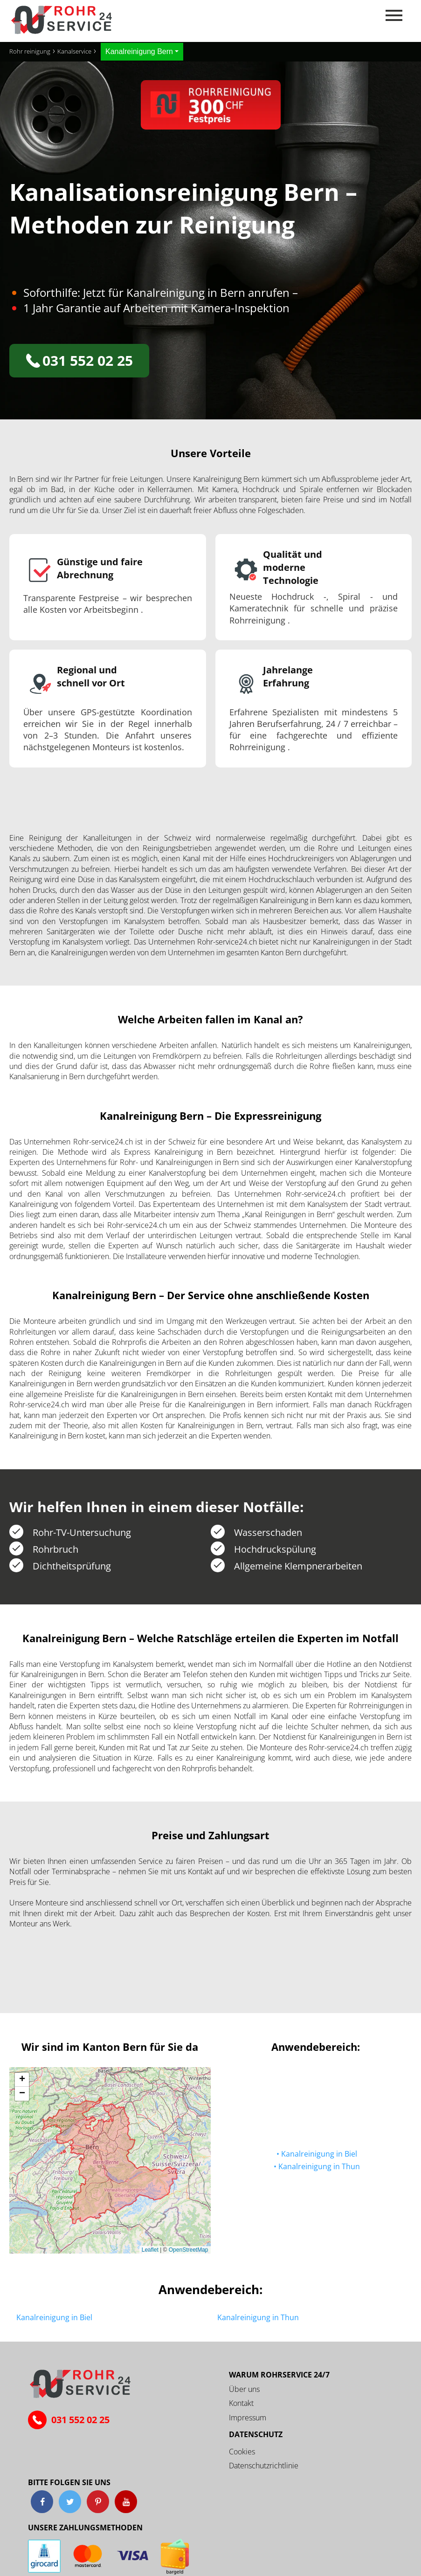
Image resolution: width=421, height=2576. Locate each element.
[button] (22, 2080)
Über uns (244, 2389)
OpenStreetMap (188, 2250)
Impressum (247, 2417)
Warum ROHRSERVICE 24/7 (279, 2375)
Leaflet (150, 2250)
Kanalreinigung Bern (139, 51)
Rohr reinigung (29, 51)
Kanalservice (74, 51)
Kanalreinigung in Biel (319, 2154)
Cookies (242, 2451)
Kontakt (241, 2403)
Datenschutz (256, 2434)
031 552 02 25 (79, 360)
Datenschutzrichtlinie (263, 2465)
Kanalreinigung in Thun (319, 2167)
